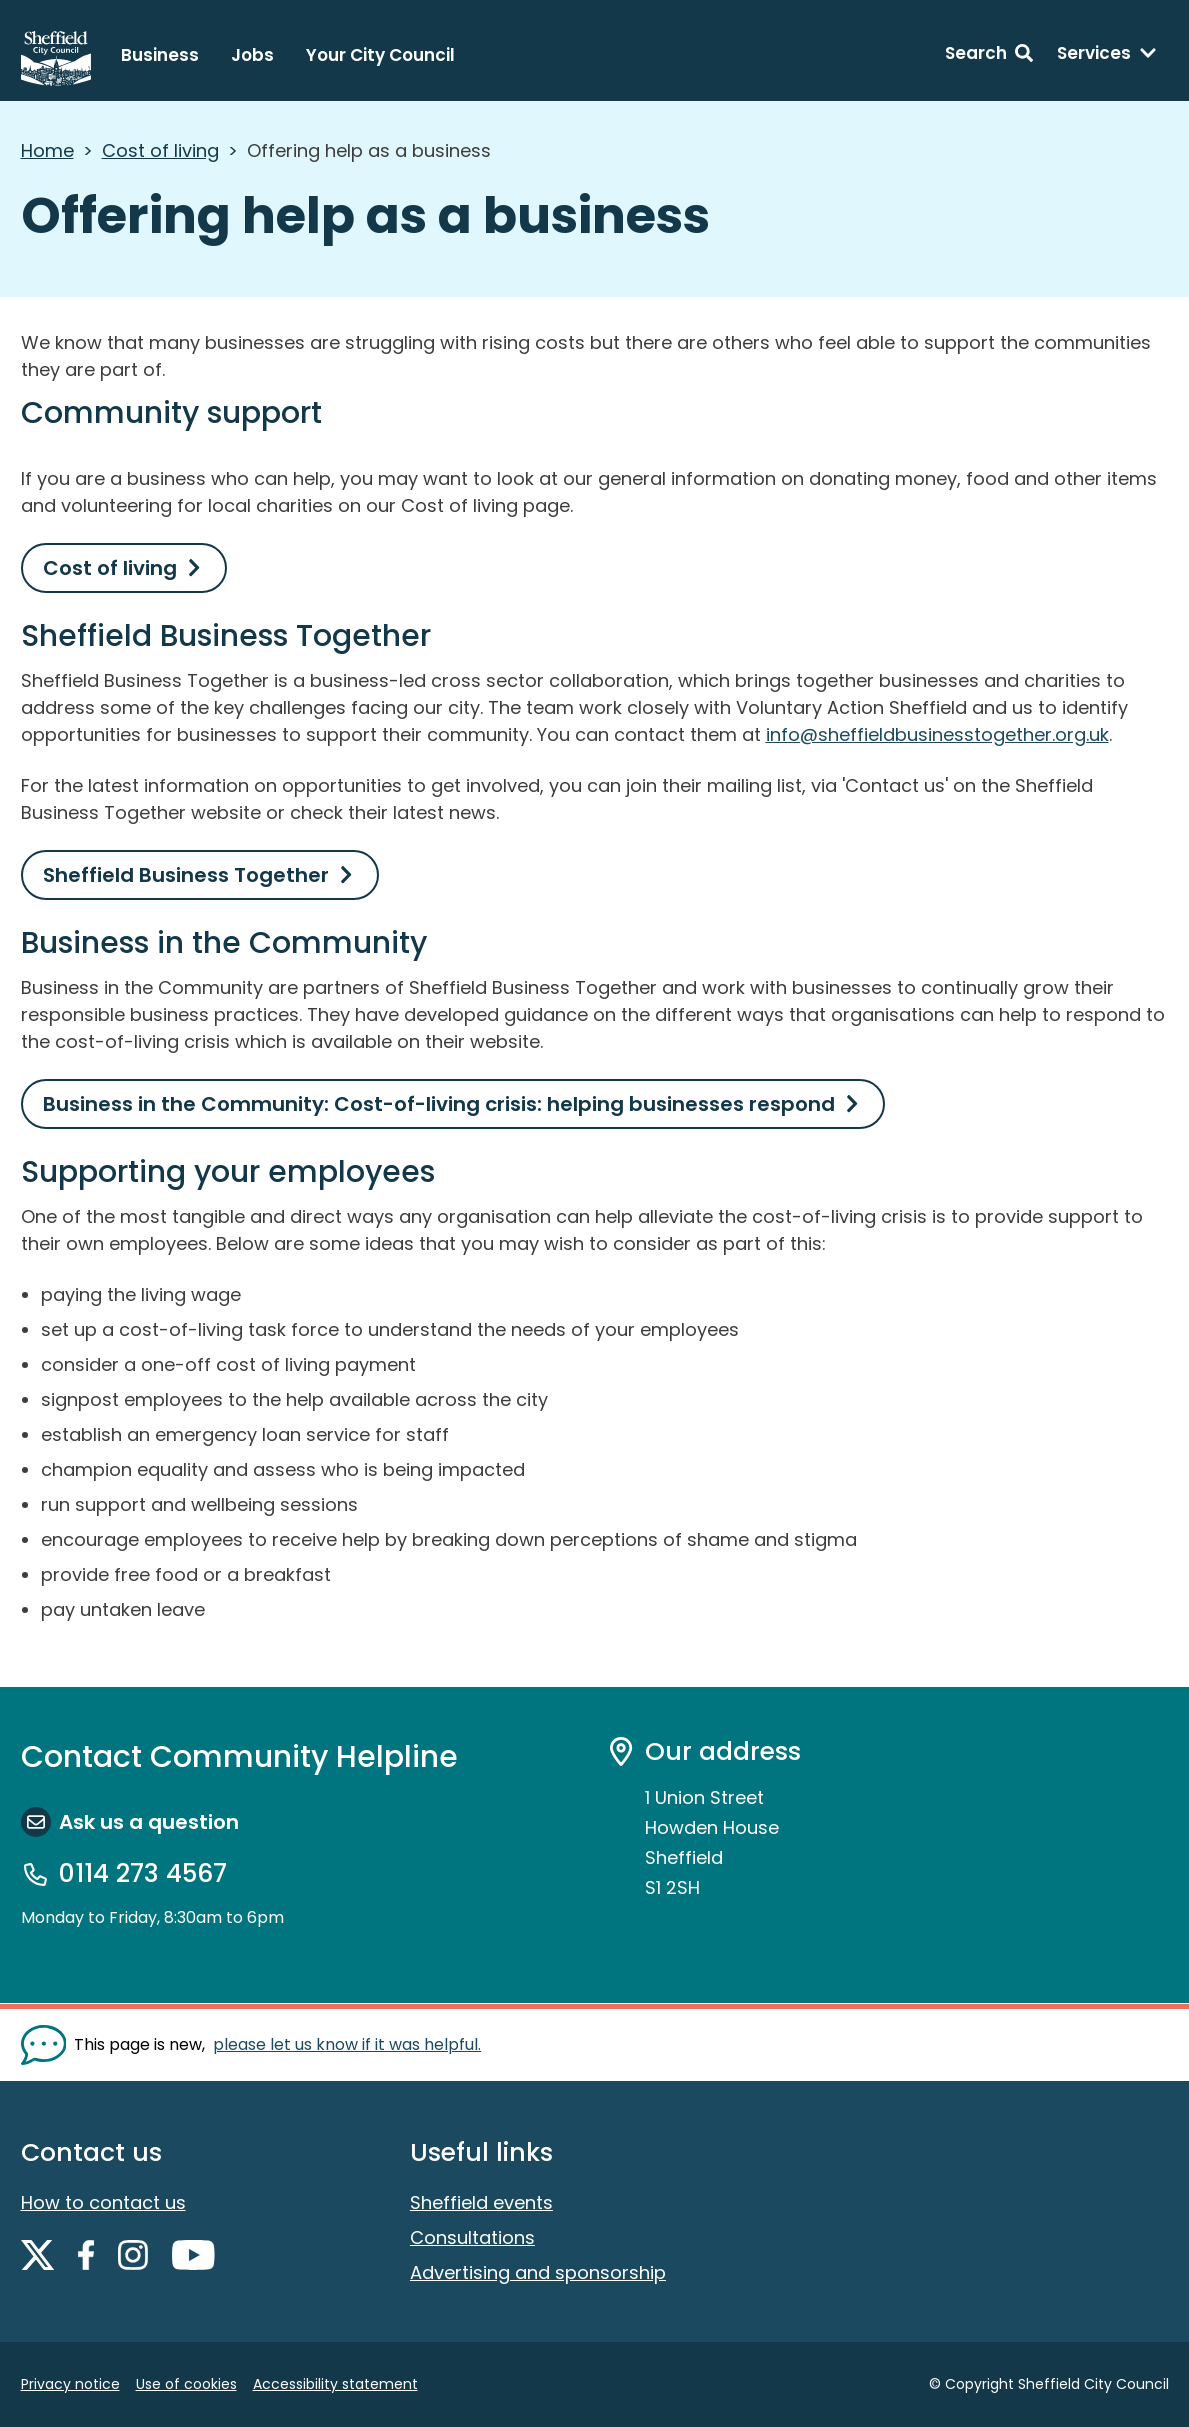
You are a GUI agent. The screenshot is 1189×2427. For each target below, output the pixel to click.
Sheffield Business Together (186, 875)
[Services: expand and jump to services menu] (1107, 56)
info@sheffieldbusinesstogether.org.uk (937, 734)
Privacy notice (70, 2384)
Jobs (252, 55)
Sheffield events (481, 2202)
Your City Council (380, 55)
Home (47, 150)
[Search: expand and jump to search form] (989, 56)
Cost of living (160, 150)
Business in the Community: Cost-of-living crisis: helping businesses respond (439, 1104)
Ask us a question (149, 1822)
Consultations (472, 2237)
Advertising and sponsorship (538, 2272)
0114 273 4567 (143, 1874)
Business (160, 55)
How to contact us (103, 2202)
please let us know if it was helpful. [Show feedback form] (347, 2044)
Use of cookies (186, 2384)
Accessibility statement (335, 2384)
